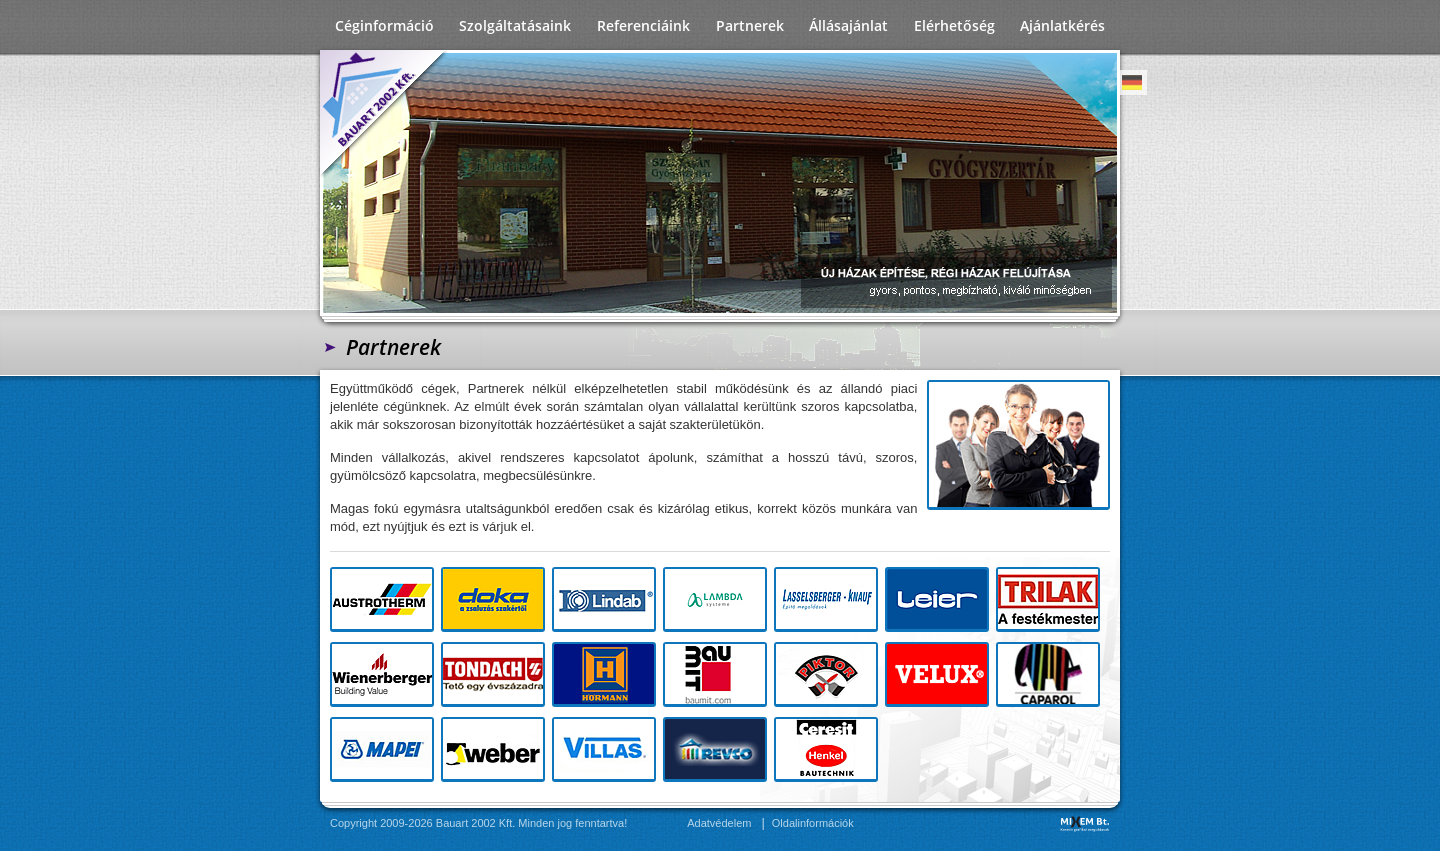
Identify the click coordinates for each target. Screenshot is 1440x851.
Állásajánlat (848, 25)
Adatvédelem (719, 823)
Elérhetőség (954, 25)
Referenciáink (643, 25)
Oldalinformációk (813, 823)
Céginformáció (384, 25)
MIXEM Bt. (1085, 823)
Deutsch (1132, 82)
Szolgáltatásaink (515, 25)
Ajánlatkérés (1062, 25)
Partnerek (750, 25)
